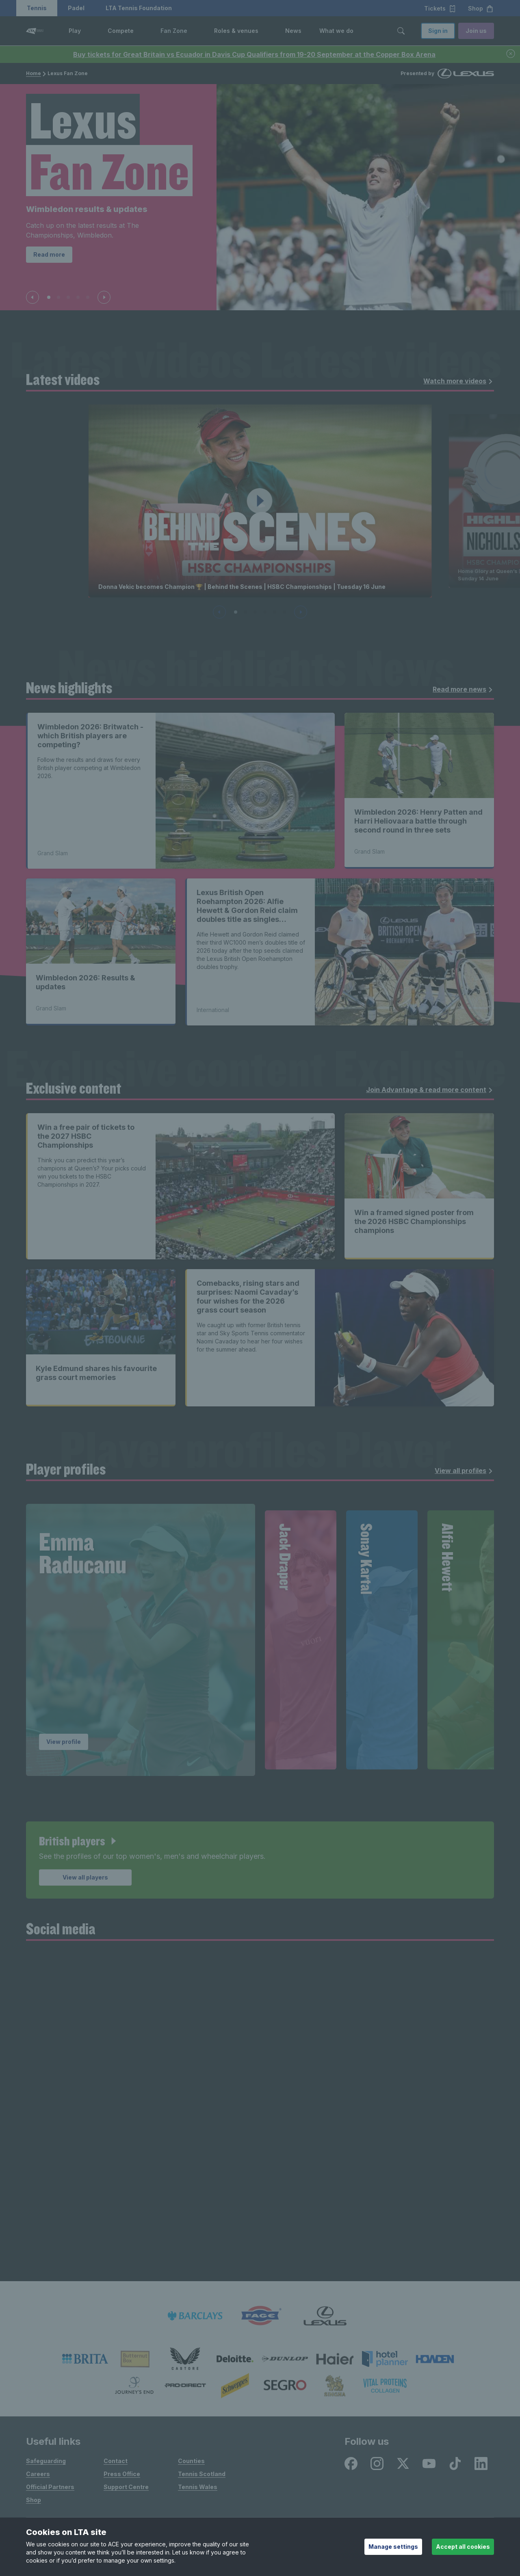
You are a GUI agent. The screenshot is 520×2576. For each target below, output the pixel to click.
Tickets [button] (440, 8)
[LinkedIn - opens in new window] (481, 2463)
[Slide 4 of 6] (264, 612)
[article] (260, 1860)
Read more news (463, 689)
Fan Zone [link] (173, 30)
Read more (49, 254)
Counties (191, 2460)
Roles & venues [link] (236, 30)
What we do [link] (336, 30)
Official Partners (50, 2486)
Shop (33, 2499)
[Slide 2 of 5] (58, 297)
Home (33, 73)
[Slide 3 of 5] (68, 297)
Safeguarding (46, 2460)
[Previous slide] (32, 297)
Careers (38, 2473)
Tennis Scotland (201, 2473)
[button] (87, 31)
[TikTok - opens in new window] (455, 2463)
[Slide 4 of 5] (78, 297)
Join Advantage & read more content (429, 1090)
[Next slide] (104, 297)
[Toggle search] (400, 30)
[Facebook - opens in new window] (351, 2463)
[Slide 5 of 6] (274, 612)
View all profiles (464, 1470)
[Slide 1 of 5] (48, 297)
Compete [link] (121, 30)
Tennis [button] (37, 7)
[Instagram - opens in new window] (377, 2463)
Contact (116, 2460)
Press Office (122, 2473)
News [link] (293, 30)
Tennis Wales (197, 2486)
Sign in (438, 30)
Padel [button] (76, 7)
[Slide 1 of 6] (235, 612)
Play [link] (75, 30)
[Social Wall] (260, 2116)
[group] (140, 1640)
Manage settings (393, 2546)
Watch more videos (458, 381)
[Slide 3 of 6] (255, 612)
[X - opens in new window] (403, 2463)
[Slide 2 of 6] (245, 612)
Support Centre (126, 2486)
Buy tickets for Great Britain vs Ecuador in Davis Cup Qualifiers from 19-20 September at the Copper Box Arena (254, 54)
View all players (85, 1877)
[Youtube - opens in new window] (429, 2463)
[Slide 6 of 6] (284, 612)
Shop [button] (481, 8)
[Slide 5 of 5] (87, 297)
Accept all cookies (463, 2546)
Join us (476, 30)
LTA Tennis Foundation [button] (139, 7)
